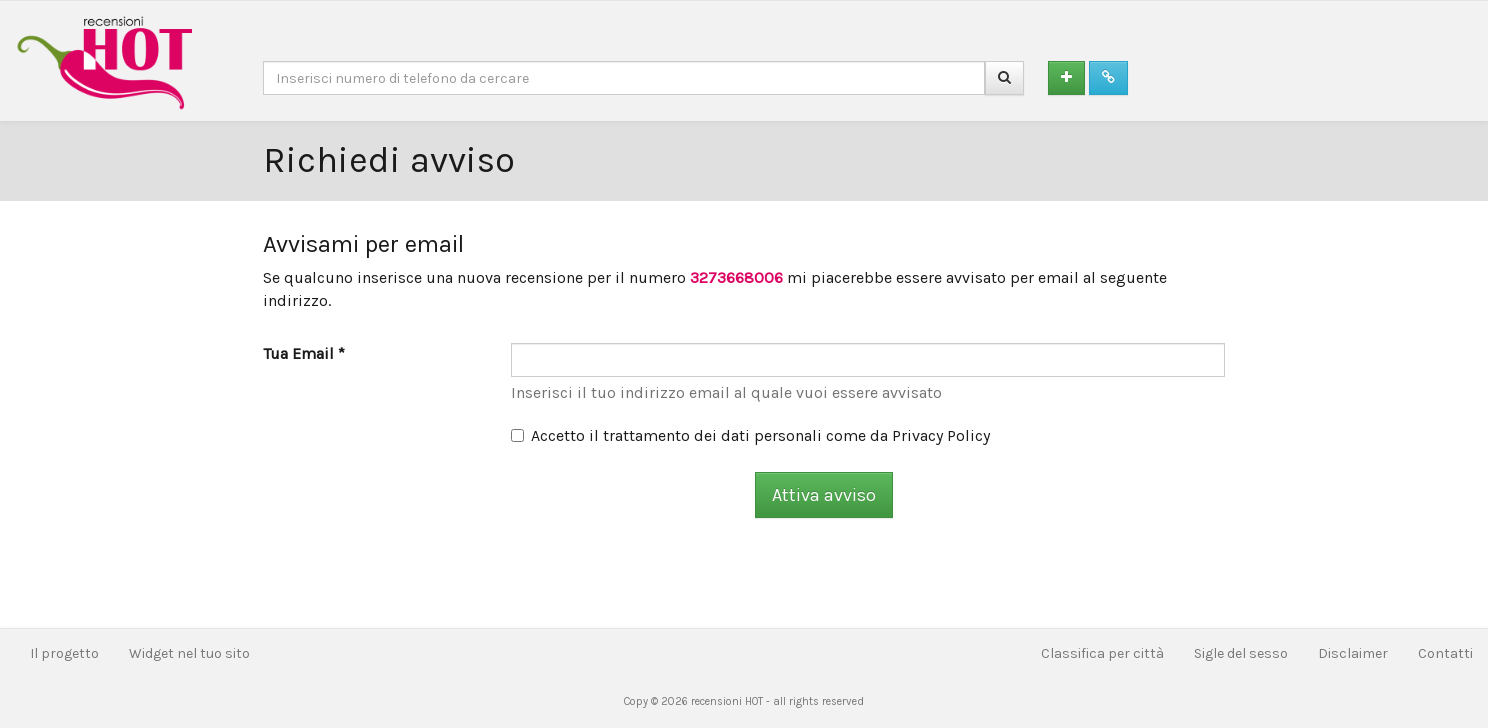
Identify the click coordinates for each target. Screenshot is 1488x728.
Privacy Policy (941, 435)
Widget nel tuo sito (189, 653)
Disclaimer (1353, 653)
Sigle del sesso (1241, 653)
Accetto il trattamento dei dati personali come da (750, 435)
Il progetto (64, 653)
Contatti (1445, 653)
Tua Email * (304, 353)
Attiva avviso (824, 495)
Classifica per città (1102, 653)
